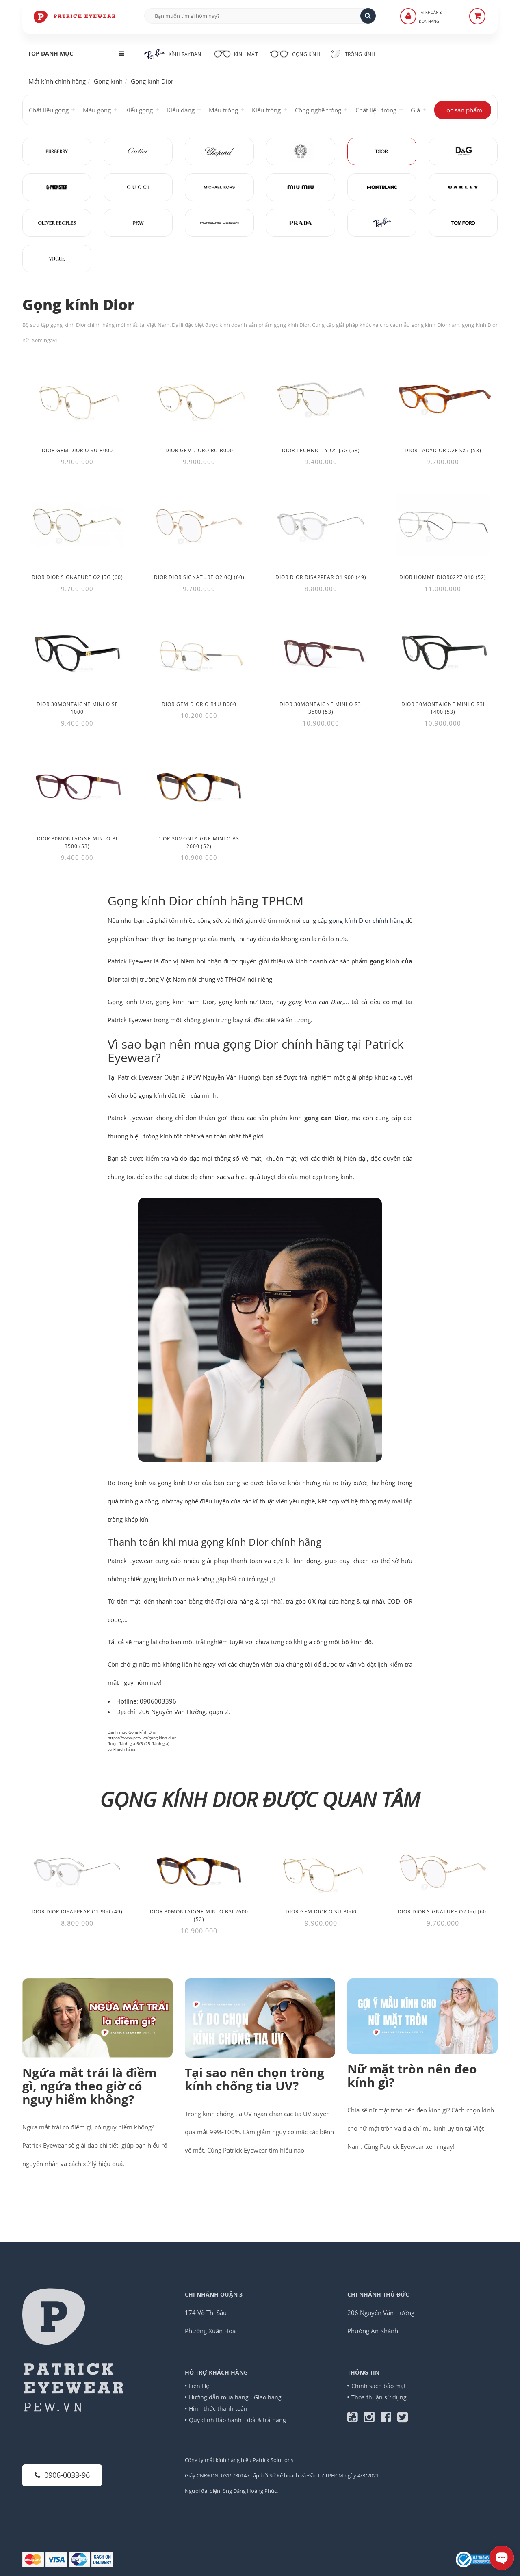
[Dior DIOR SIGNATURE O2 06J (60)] (199, 525)
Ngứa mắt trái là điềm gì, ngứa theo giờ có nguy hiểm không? (89, 2085)
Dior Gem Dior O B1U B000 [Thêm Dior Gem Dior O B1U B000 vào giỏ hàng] (199, 704)
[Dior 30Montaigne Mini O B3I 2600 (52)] (199, 787)
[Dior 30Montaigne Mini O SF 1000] (77, 652)
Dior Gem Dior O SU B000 (321, 1911)
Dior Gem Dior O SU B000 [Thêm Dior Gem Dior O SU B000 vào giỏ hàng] (77, 450)
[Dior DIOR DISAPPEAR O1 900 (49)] (321, 525)
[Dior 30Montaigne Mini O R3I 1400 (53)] (443, 652)
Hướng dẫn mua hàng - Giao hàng (235, 2397)
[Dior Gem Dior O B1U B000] (199, 652)
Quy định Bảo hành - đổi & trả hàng (237, 2420)
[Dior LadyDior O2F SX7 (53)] (443, 398)
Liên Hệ (199, 2386)
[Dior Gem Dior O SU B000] (77, 398)
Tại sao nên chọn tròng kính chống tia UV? (254, 2079)
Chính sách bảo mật (378, 2386)
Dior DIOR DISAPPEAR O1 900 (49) (77, 1911)
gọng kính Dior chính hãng (366, 920)
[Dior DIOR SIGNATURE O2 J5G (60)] (77, 525)
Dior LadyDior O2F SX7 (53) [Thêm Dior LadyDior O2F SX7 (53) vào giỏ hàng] (443, 450)
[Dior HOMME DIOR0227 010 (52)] (443, 525)
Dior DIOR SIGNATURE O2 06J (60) (443, 1911)
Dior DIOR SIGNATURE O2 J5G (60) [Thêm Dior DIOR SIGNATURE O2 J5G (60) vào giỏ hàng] (77, 577)
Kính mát (235, 53)
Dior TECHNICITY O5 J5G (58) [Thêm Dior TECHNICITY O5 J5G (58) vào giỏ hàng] (321, 450)
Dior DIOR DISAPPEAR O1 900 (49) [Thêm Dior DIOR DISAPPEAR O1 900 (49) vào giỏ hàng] (320, 577)
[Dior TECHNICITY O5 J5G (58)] (321, 398)
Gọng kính (294, 53)
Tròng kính (353, 53)
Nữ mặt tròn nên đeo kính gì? (412, 2075)
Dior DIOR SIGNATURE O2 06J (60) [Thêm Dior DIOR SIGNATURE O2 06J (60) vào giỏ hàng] (199, 577)
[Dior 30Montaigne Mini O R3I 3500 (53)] (321, 652)
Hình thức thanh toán (218, 2408)
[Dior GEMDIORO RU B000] (199, 398)
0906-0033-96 (62, 2475)
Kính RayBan (172, 54)
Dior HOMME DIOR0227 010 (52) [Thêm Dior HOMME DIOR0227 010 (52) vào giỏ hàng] (442, 577)
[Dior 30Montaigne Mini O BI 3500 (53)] (77, 787)
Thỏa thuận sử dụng (379, 2397)
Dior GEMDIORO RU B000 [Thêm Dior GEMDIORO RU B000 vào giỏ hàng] (199, 450)
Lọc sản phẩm (462, 110)
